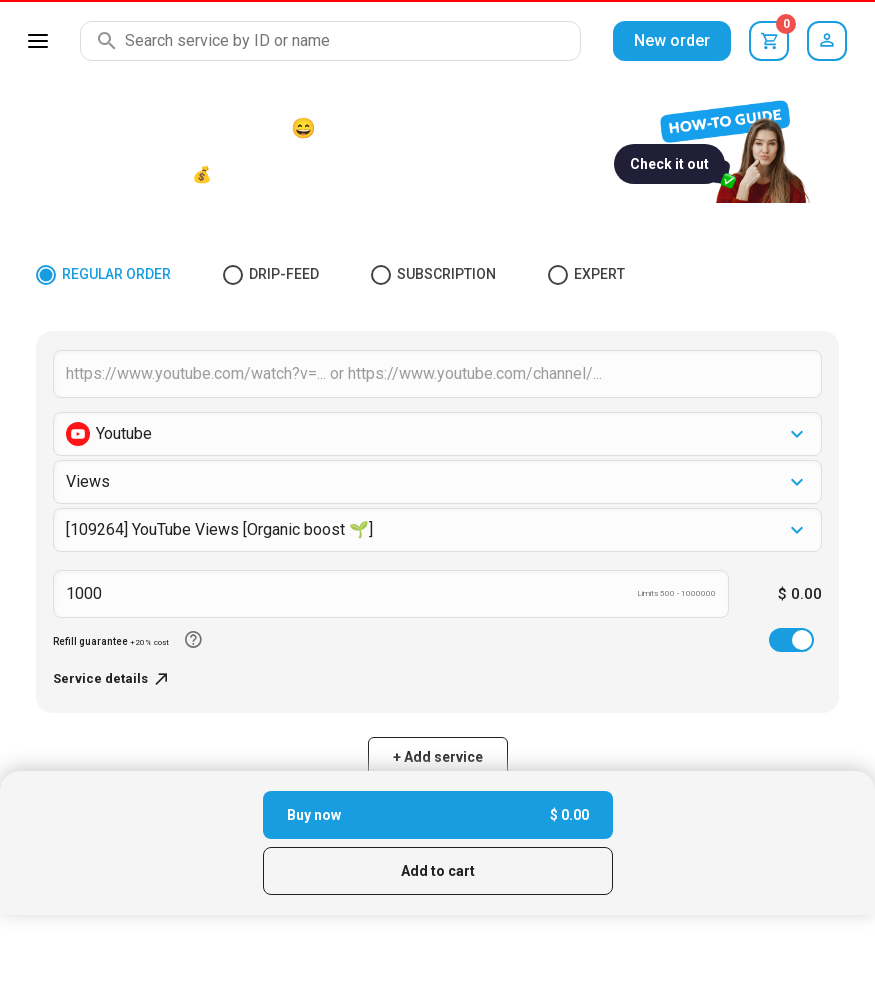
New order (672, 40)
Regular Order (103, 275)
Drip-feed (271, 275)
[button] (437, 434)
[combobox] (437, 530)
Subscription (433, 275)
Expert (586, 275)
